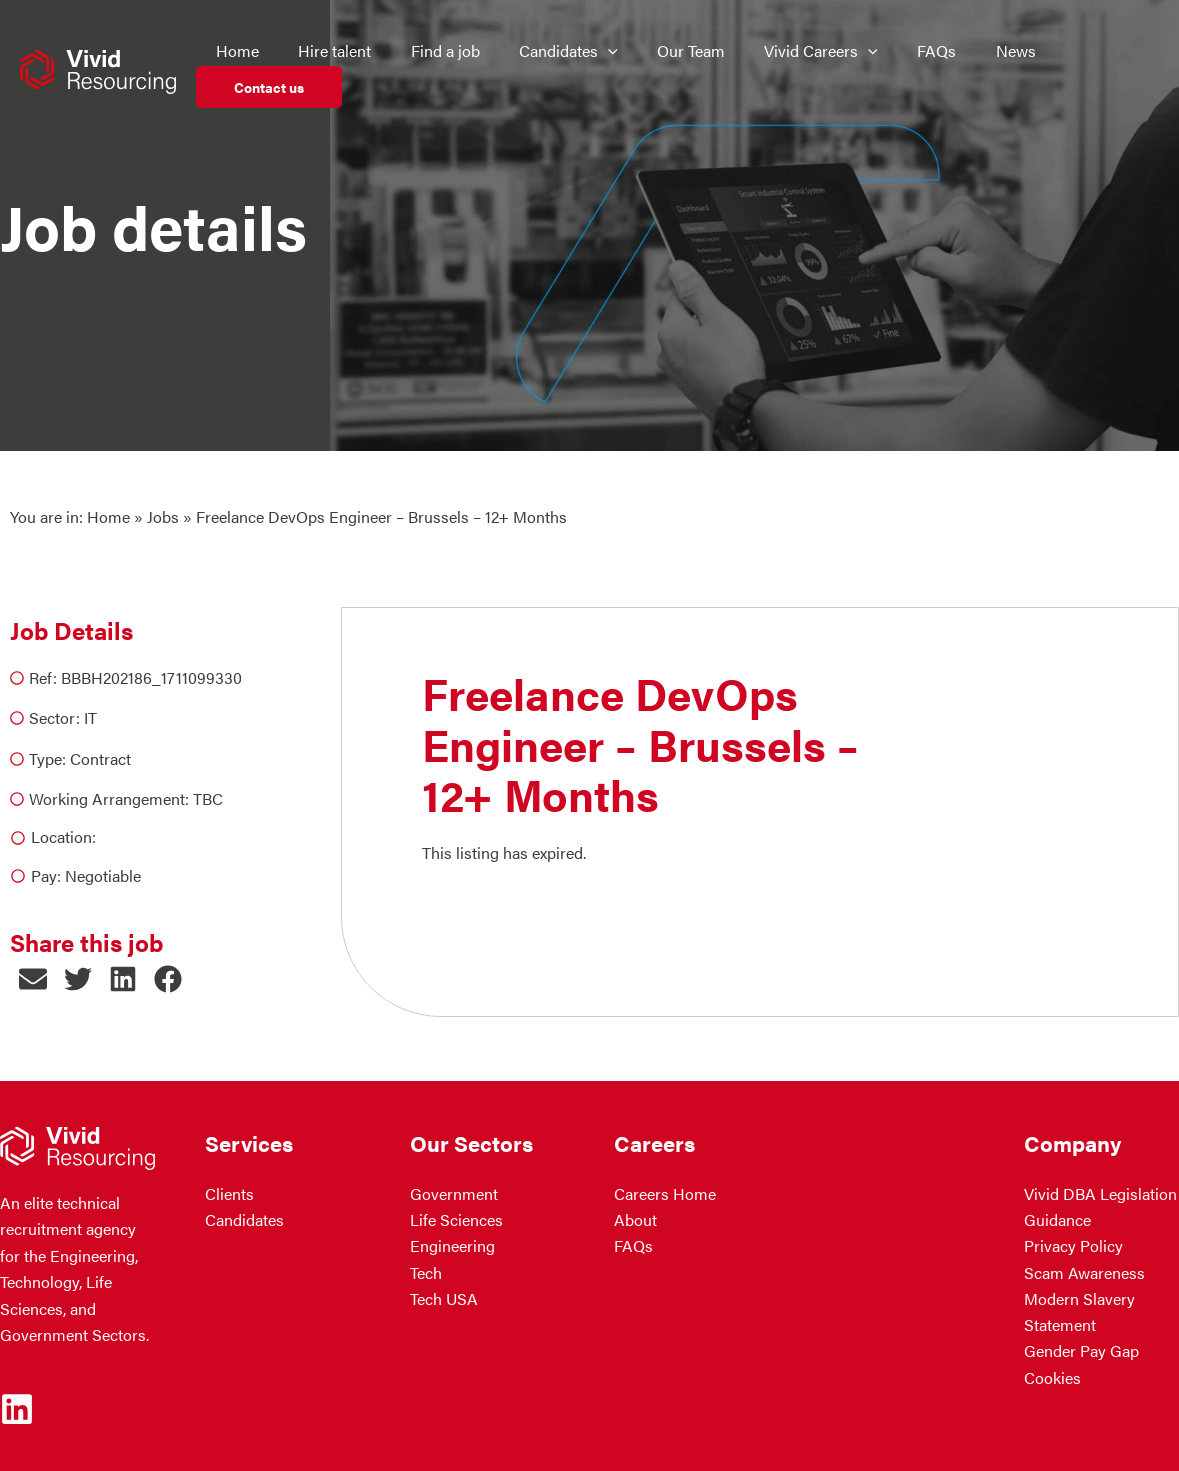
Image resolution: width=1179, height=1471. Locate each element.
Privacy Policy (1073, 1246)
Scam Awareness (1084, 1272)
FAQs (633, 1246)
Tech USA (444, 1298)
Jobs (163, 516)
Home (108, 516)
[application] (598, 51)
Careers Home (665, 1193)
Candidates (244, 1219)
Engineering (452, 1246)
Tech (426, 1272)
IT (90, 717)
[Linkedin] (17, 1409)
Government (454, 1193)
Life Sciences (456, 1219)
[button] (32, 979)
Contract (100, 758)
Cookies (1052, 1377)
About (635, 1219)
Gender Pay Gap (1081, 1351)
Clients (229, 1193)
